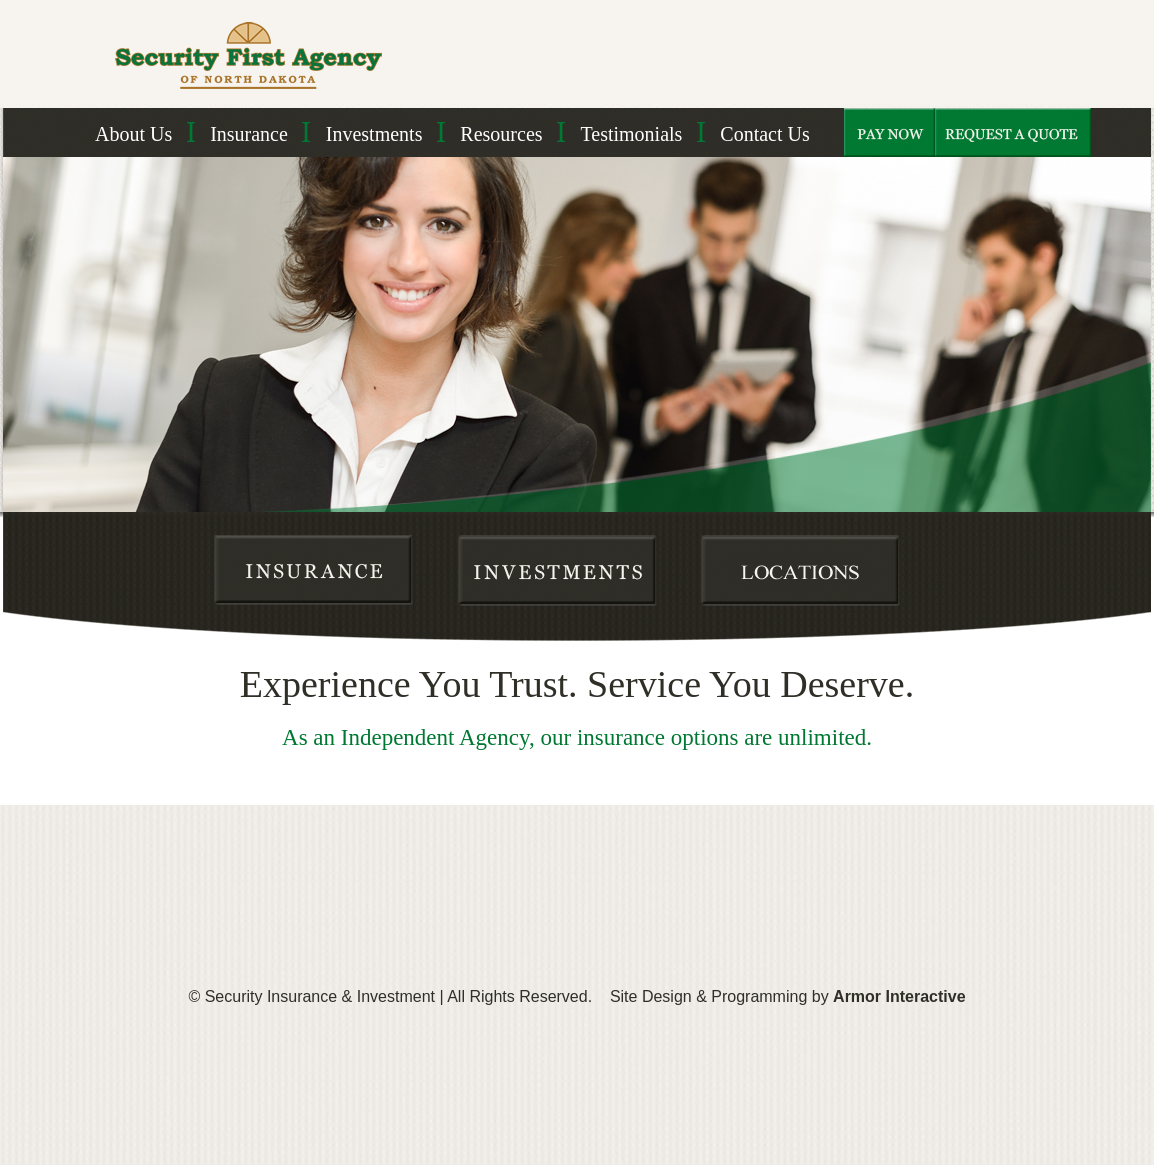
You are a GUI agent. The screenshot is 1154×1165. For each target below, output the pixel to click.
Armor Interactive (899, 996)
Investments (374, 134)
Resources (501, 134)
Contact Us (764, 134)
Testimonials (631, 134)
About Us (133, 134)
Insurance (249, 134)
